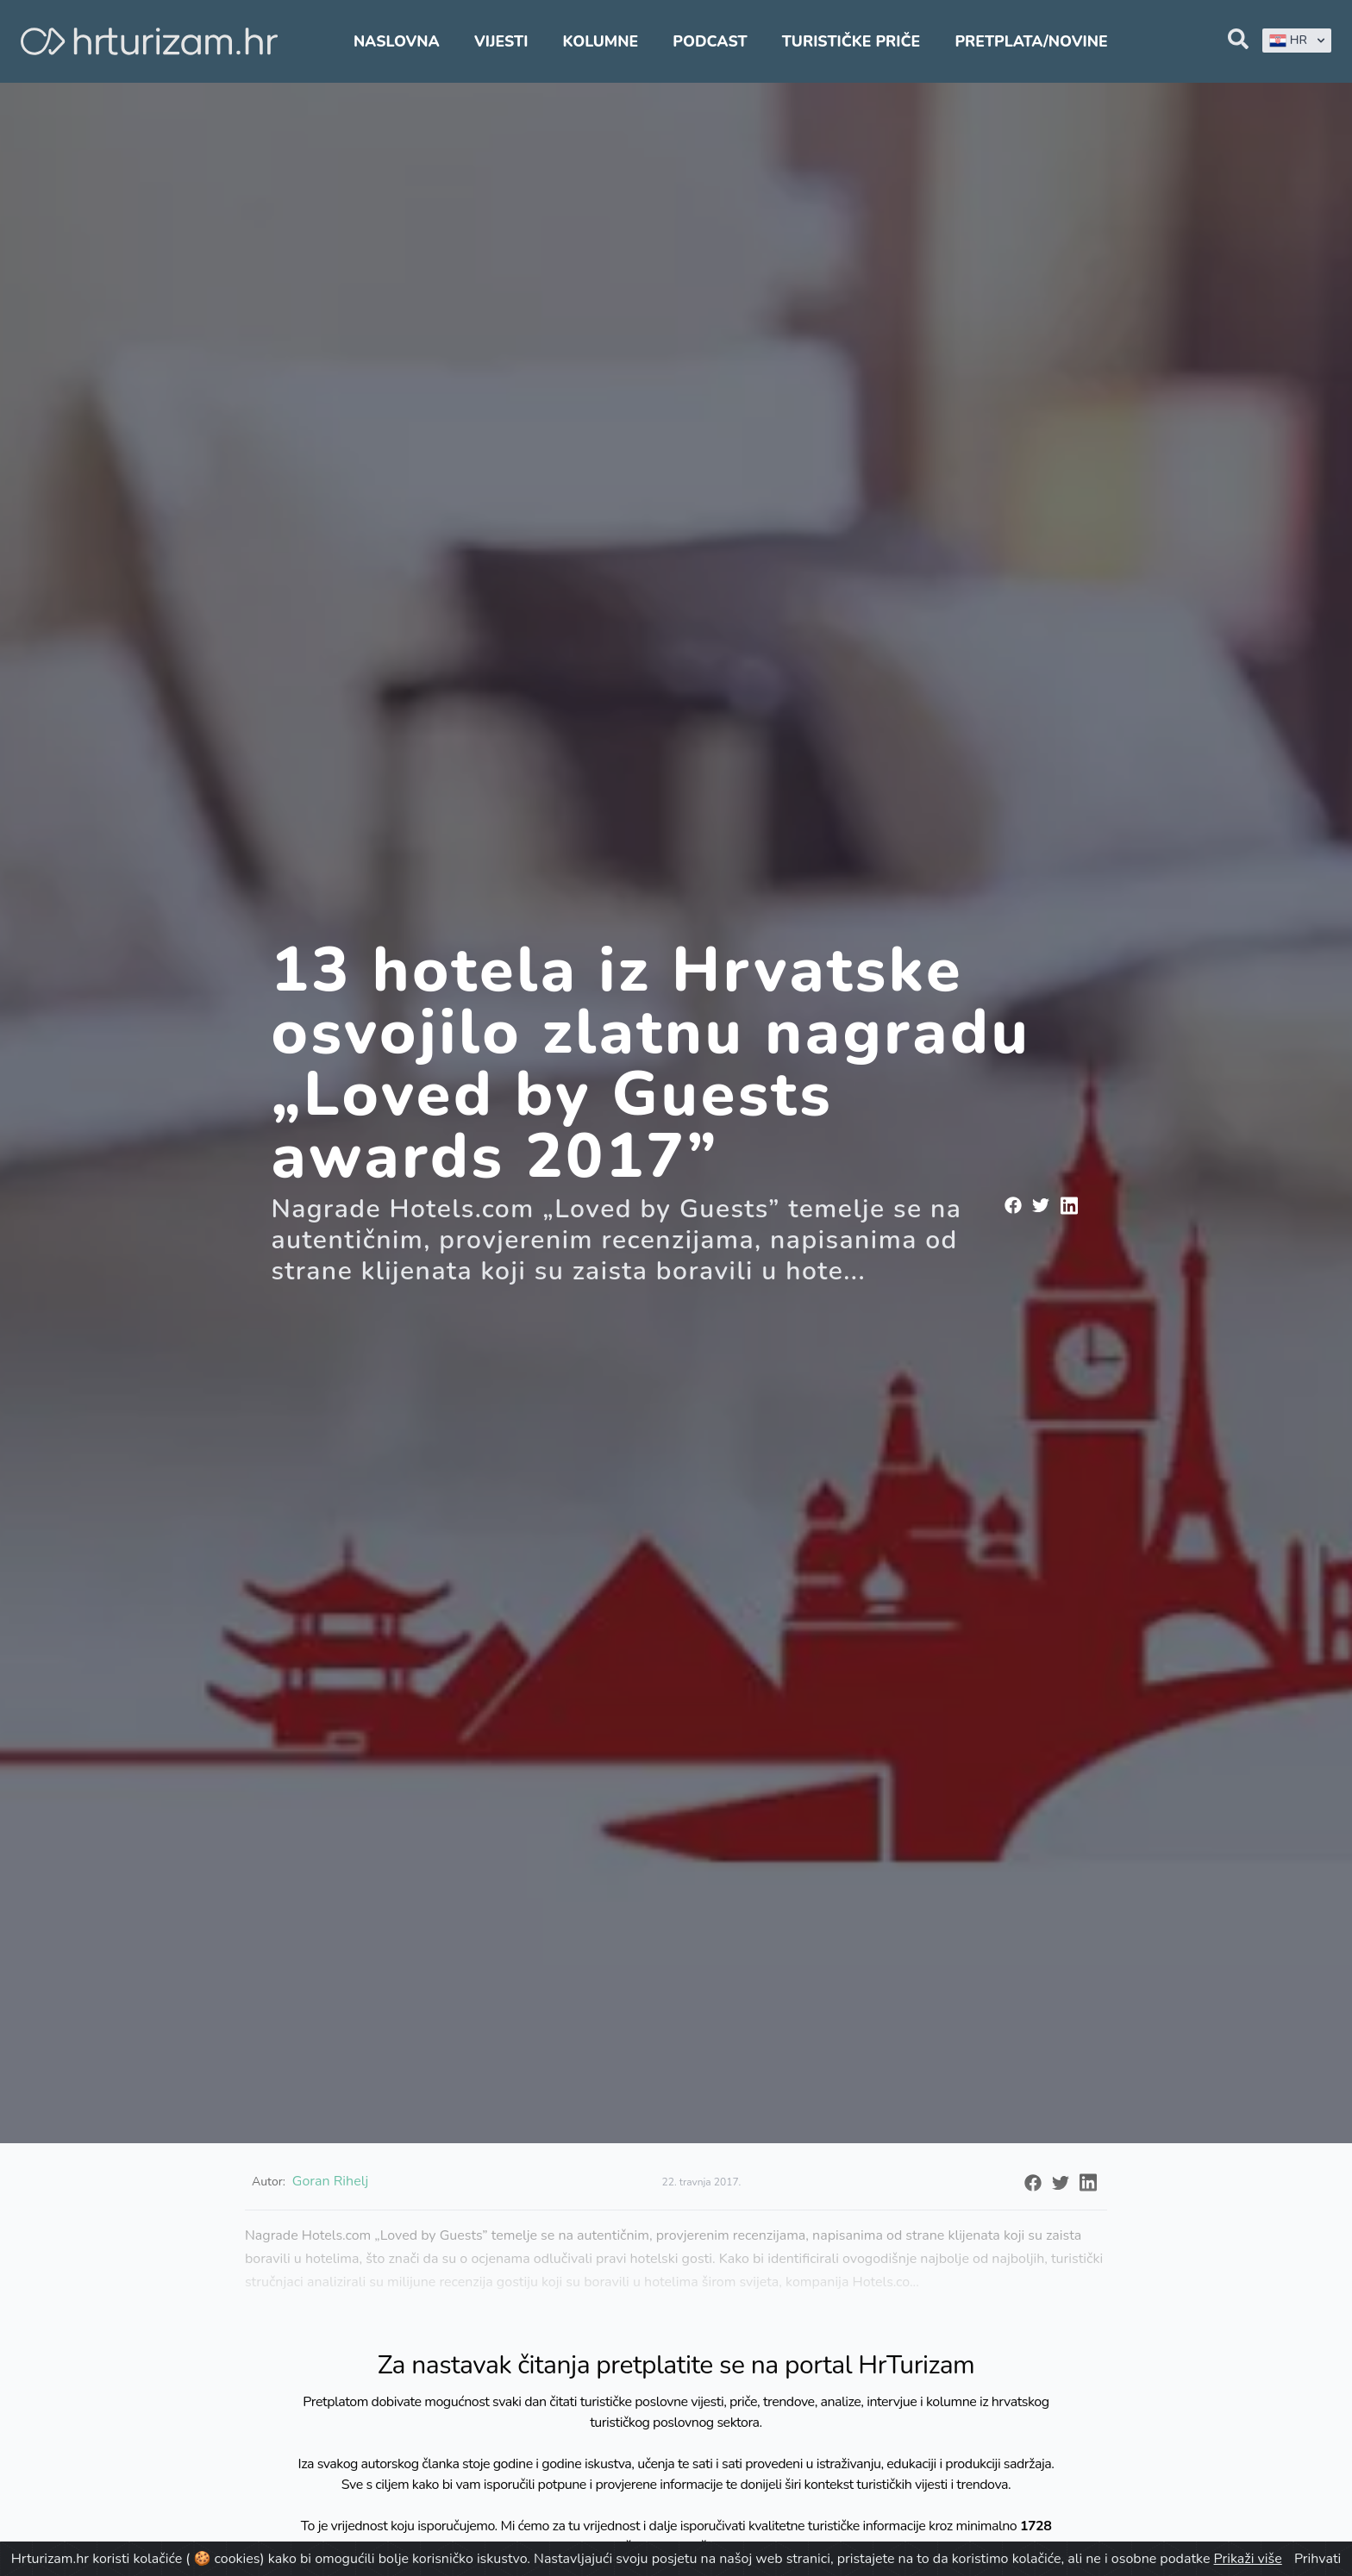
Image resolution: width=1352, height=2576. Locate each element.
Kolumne (601, 41)
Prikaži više (1248, 2558)
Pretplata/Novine (1031, 41)
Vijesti (501, 41)
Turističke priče (851, 41)
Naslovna (397, 41)
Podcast (710, 41)
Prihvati (1317, 2558)
